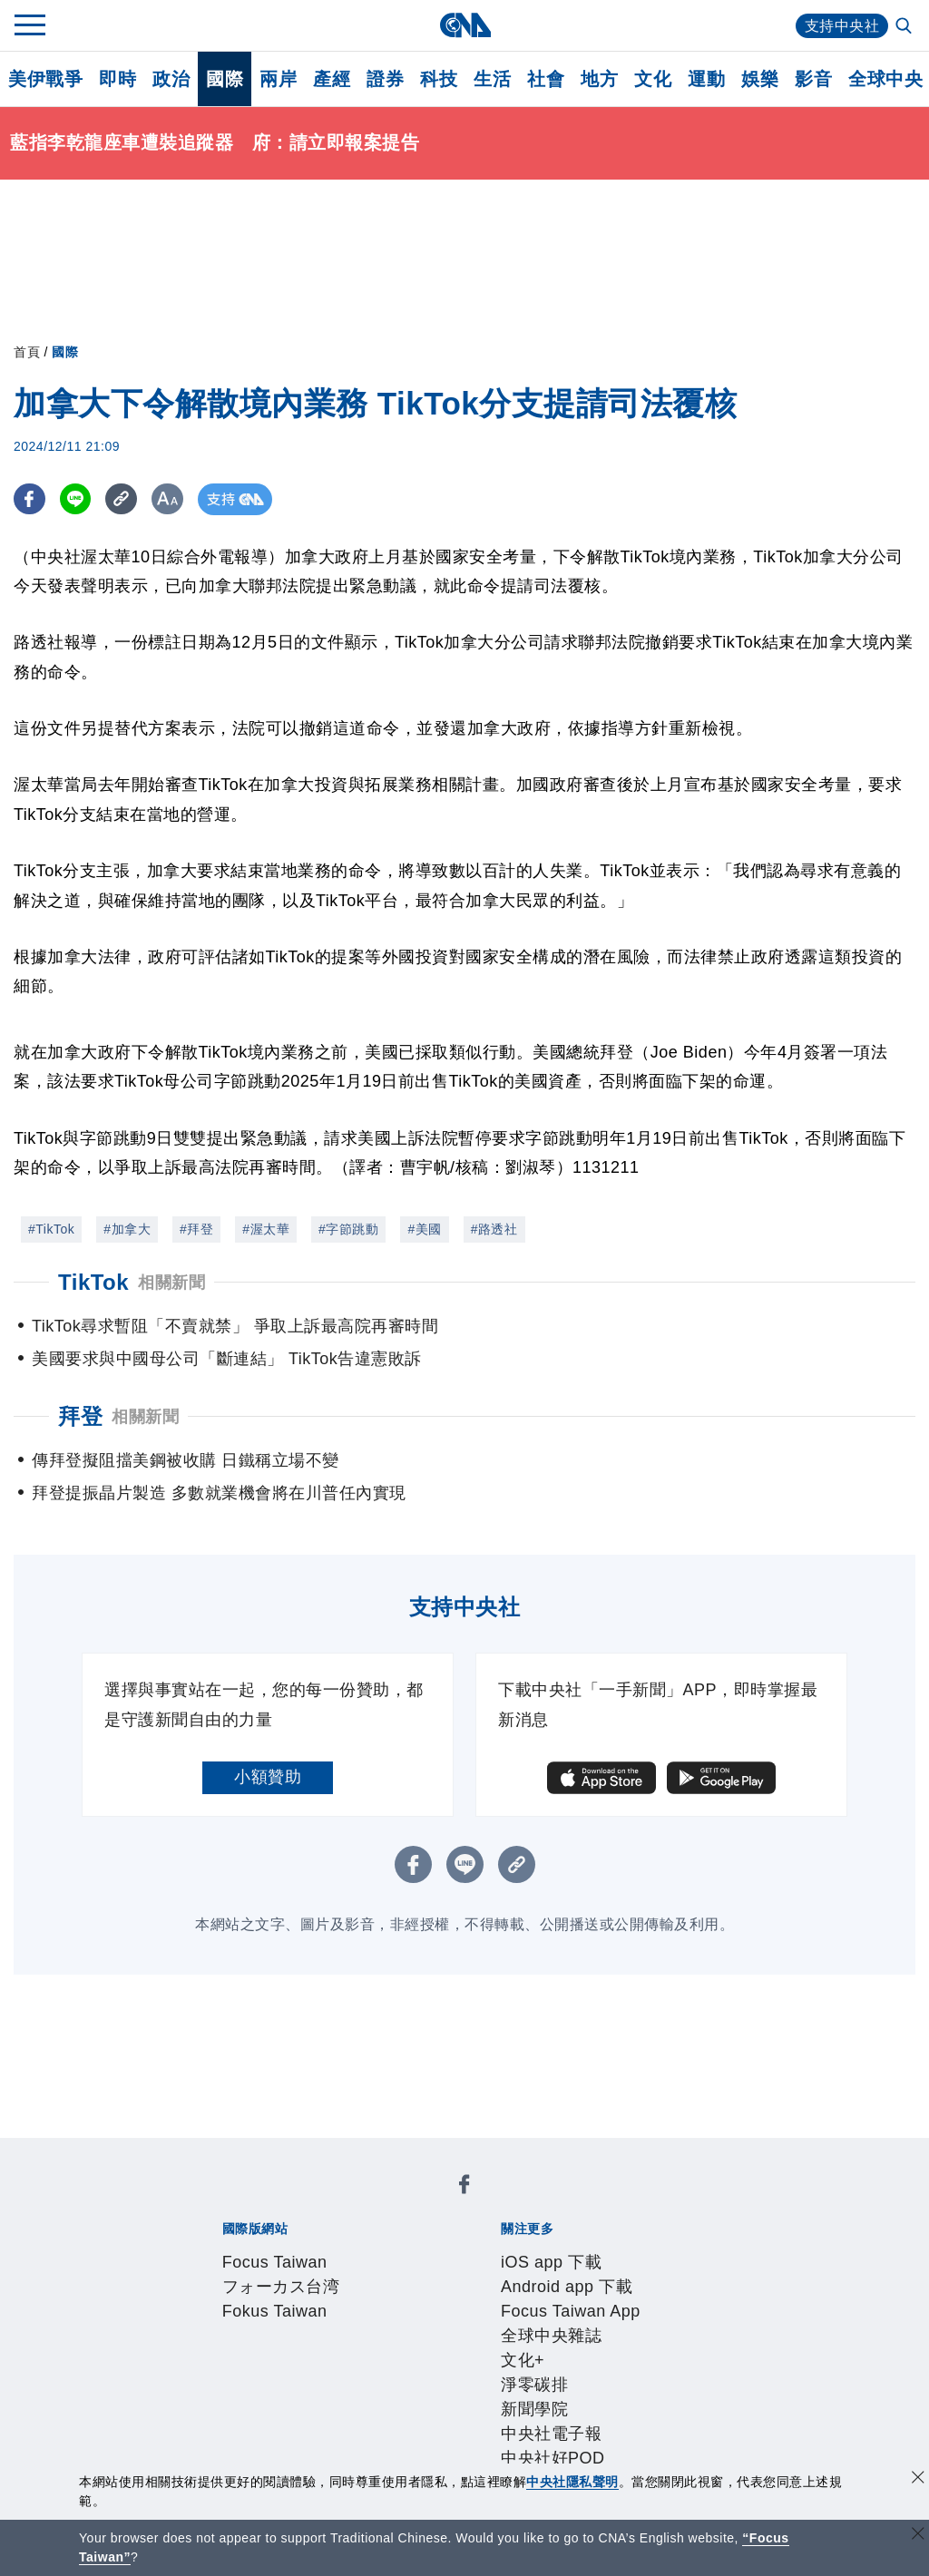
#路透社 (494, 1229)
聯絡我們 (253, 2348)
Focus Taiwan (238, 2201)
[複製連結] (122, 499)
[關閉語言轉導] (918, 2535)
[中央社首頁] (465, 25)
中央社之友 (647, 2397)
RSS (707, 2397)
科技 (438, 79)
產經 (331, 79)
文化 (652, 79)
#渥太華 (265, 1229)
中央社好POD (439, 2275)
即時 (117, 79)
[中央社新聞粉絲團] (191, 2152)
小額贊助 (267, 1777)
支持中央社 (842, 26)
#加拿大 (127, 1229)
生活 (492, 79)
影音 (813, 79)
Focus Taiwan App (488, 2250)
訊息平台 (421, 2397)
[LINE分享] (76, 499)
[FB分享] (29, 499)
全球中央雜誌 (608, 2250)
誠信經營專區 (639, 2324)
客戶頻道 (286, 2397)
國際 (224, 79)
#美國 (424, 1229)
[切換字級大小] (168, 499)
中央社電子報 (337, 2275)
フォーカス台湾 (350, 2201)
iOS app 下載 (236, 2250)
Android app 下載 (352, 2250)
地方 (599, 79)
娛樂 (759, 79)
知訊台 (580, 2397)
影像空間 (353, 2397)
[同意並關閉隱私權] (918, 2479)
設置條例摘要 (437, 2324)
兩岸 (278, 79)
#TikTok (51, 1229)
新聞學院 (253, 2275)
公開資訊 (353, 2324)
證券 (385, 79)
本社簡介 (219, 2324)
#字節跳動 (348, 1229)
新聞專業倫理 (538, 2324)
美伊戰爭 (45, 79)
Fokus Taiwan (460, 2201)
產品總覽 (219, 2397)
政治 (171, 79)
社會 (545, 79)
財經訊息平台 (505, 2397)
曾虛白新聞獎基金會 (261, 2446)
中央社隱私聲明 (572, 2481)
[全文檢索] (905, 27)
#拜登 (196, 1229)
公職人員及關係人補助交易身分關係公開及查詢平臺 (530, 2446)
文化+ (680, 2250)
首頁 (27, 352)
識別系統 (286, 2324)
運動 (706, 79)
